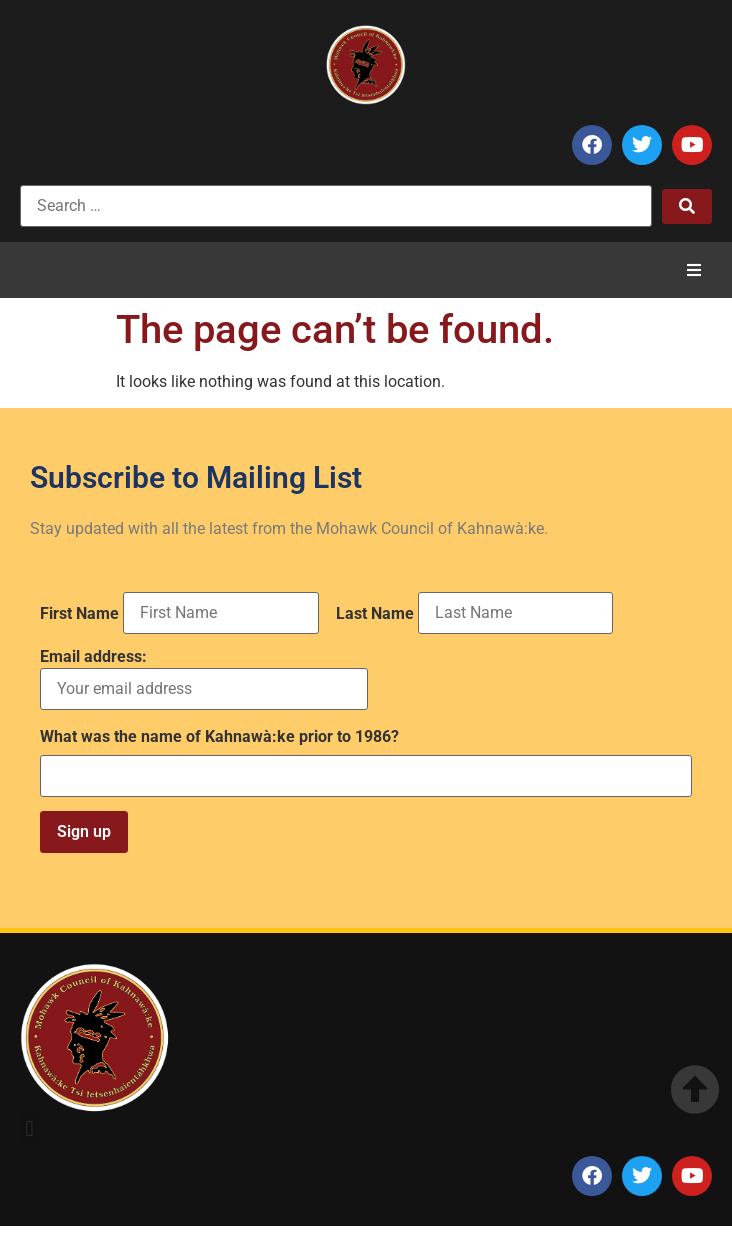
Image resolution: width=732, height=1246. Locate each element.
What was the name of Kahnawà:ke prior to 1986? (219, 737)
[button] (694, 270)
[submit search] (687, 206)
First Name (79, 614)
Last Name (375, 614)
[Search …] (336, 206)
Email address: (204, 679)
